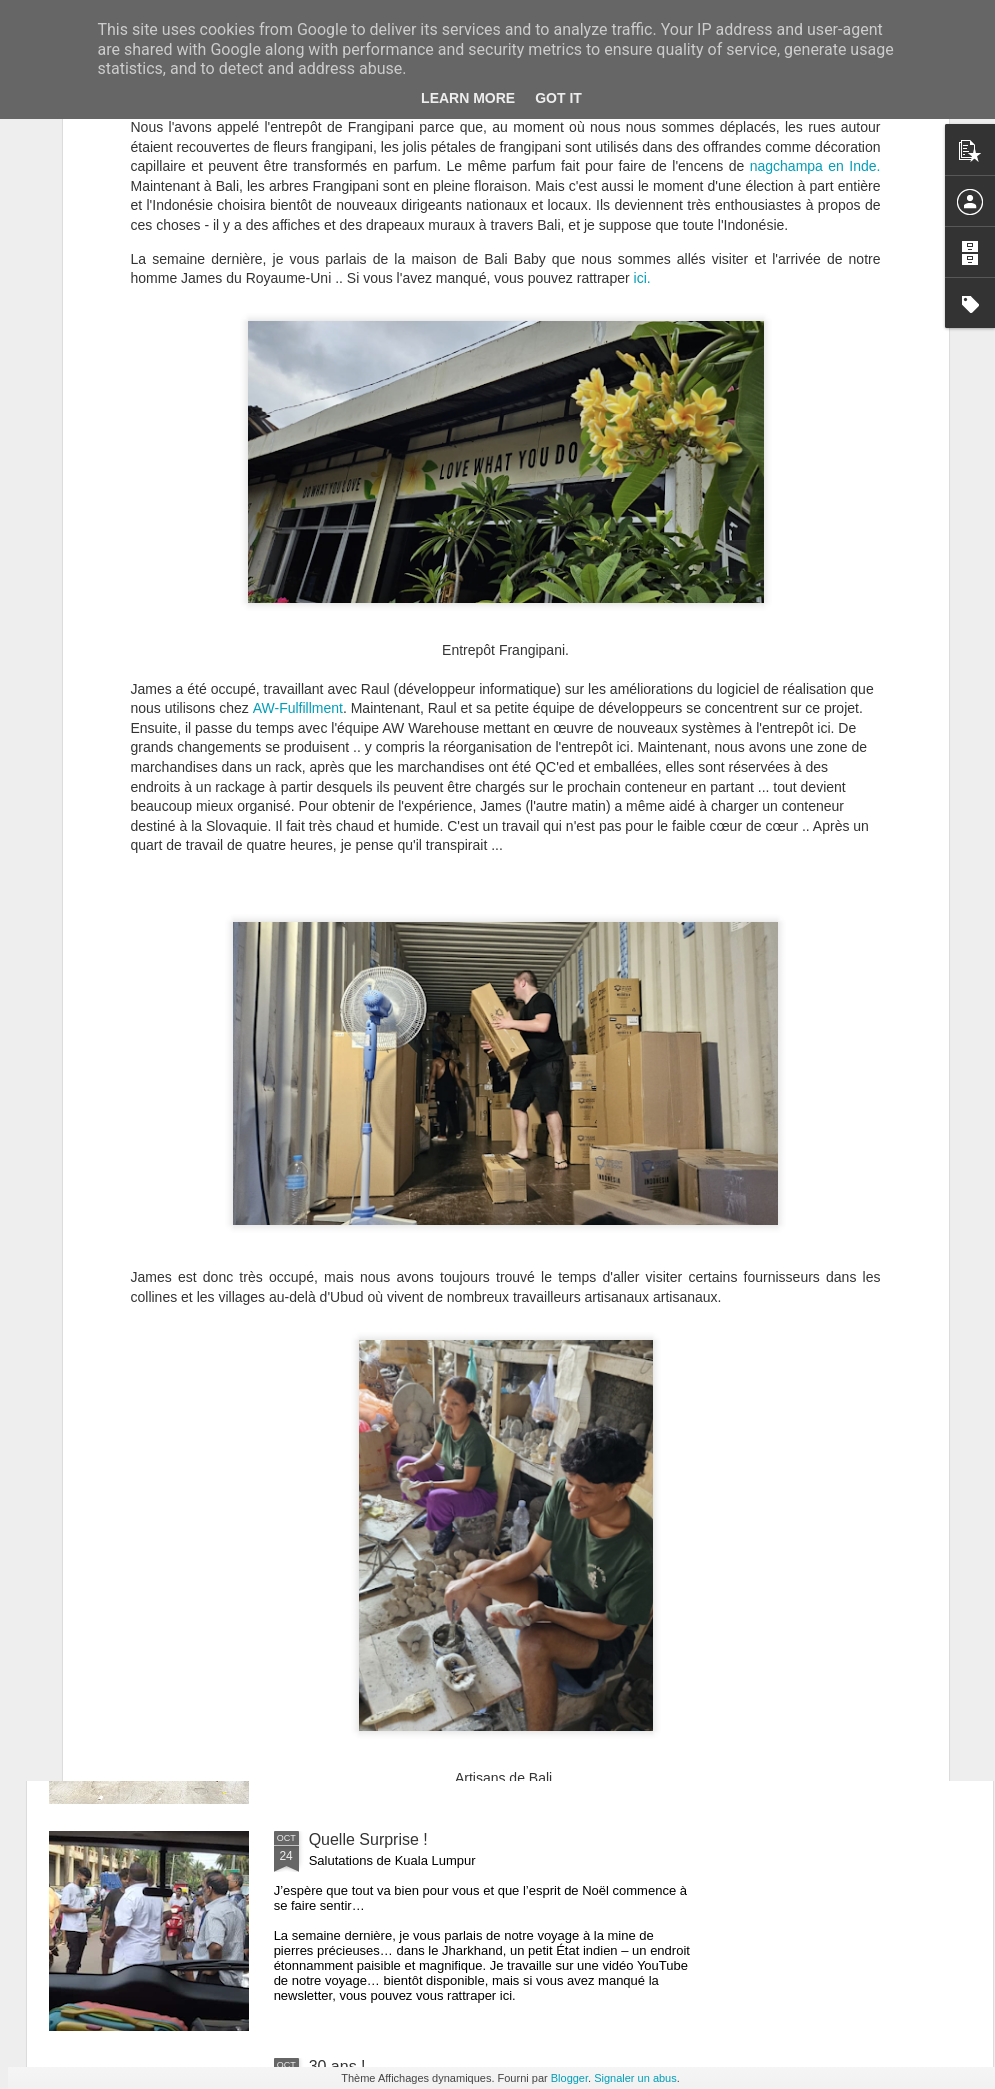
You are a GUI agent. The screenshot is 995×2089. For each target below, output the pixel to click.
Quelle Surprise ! (368, 1839)
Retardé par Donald (379, 1612)
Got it (558, 98)
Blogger (569, 2078)
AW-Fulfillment (298, 525)
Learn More (468, 98)
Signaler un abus (635, 2078)
